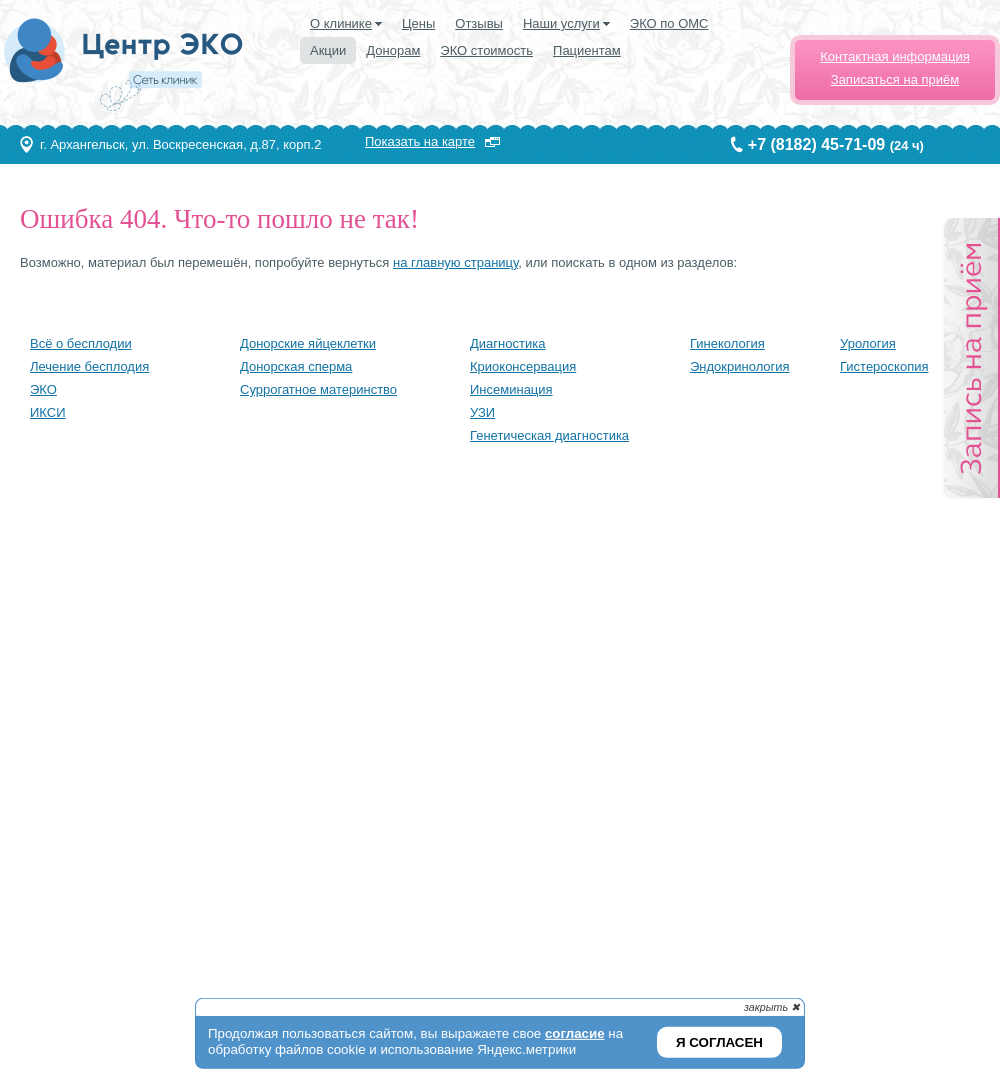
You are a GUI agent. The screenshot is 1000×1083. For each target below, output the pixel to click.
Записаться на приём (895, 79)
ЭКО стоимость (486, 50)
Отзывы (479, 23)
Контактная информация (894, 56)
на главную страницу (455, 262)
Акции (328, 50)
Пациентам (587, 50)
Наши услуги (561, 23)
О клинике (341, 23)
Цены (418, 23)
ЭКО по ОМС (669, 23)
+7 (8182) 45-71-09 (816, 144)
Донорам (393, 50)
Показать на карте (420, 141)
